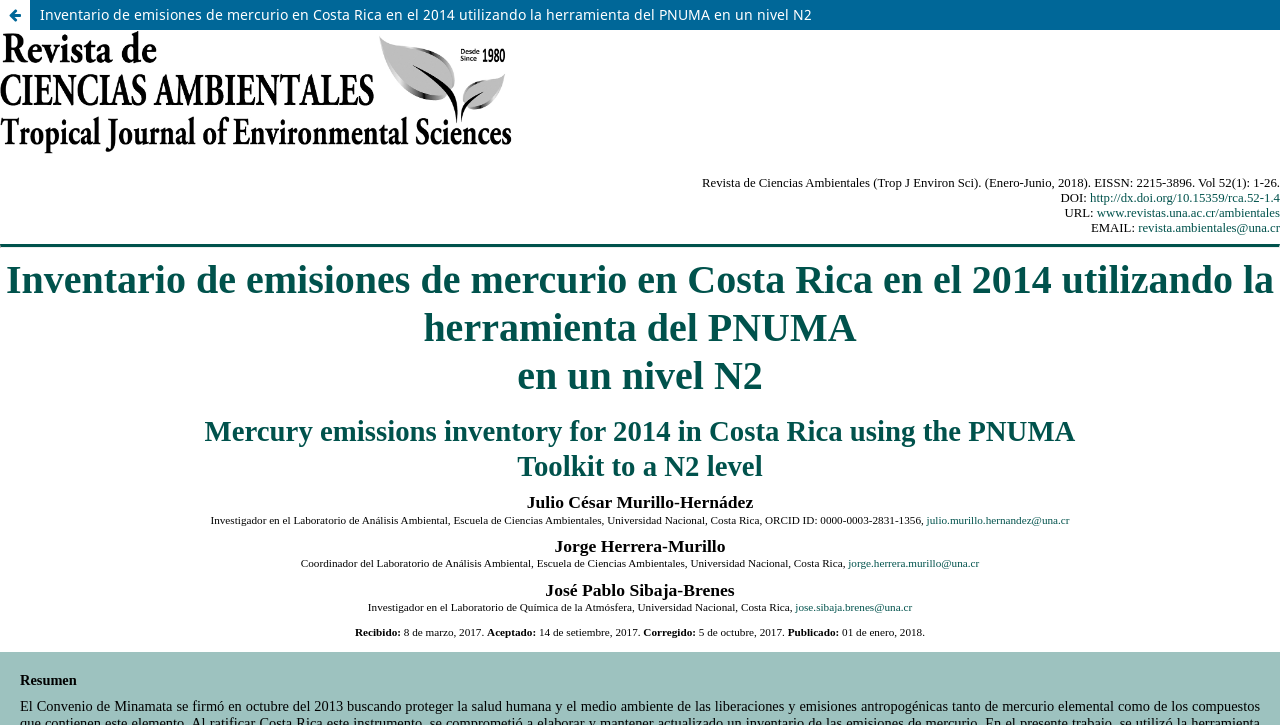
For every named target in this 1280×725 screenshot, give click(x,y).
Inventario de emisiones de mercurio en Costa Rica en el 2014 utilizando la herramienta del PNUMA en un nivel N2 (426, 14)
